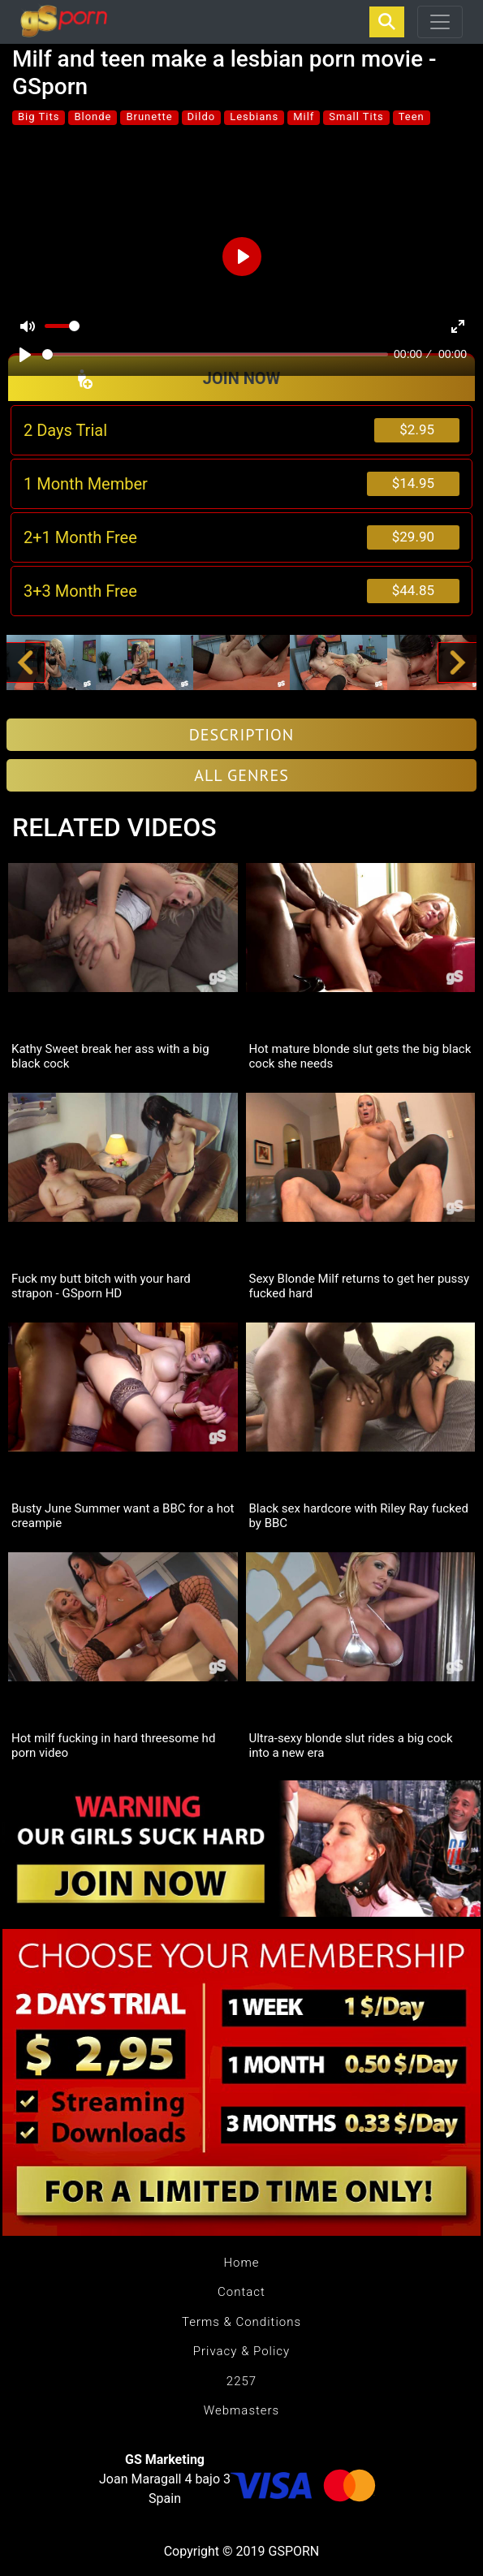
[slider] (215, 354)
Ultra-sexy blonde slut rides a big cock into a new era (351, 1745)
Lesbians (254, 116)
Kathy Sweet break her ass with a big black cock (110, 1056)
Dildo (202, 116)
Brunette (149, 116)
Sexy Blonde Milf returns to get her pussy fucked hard (359, 1286)
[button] (25, 662)
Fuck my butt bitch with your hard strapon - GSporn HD (101, 1286)
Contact (241, 2292)
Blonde (92, 116)
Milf (303, 116)
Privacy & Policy (241, 2351)
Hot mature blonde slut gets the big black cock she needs (360, 1056)
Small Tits (356, 116)
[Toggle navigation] (440, 22)
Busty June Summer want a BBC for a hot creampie (122, 1515)
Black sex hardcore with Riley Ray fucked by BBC (358, 1515)
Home (241, 2262)
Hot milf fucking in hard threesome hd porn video (113, 1745)
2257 (241, 2381)
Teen (412, 116)
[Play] (25, 355)
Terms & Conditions (241, 2322)
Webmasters (241, 2410)
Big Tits (38, 116)
